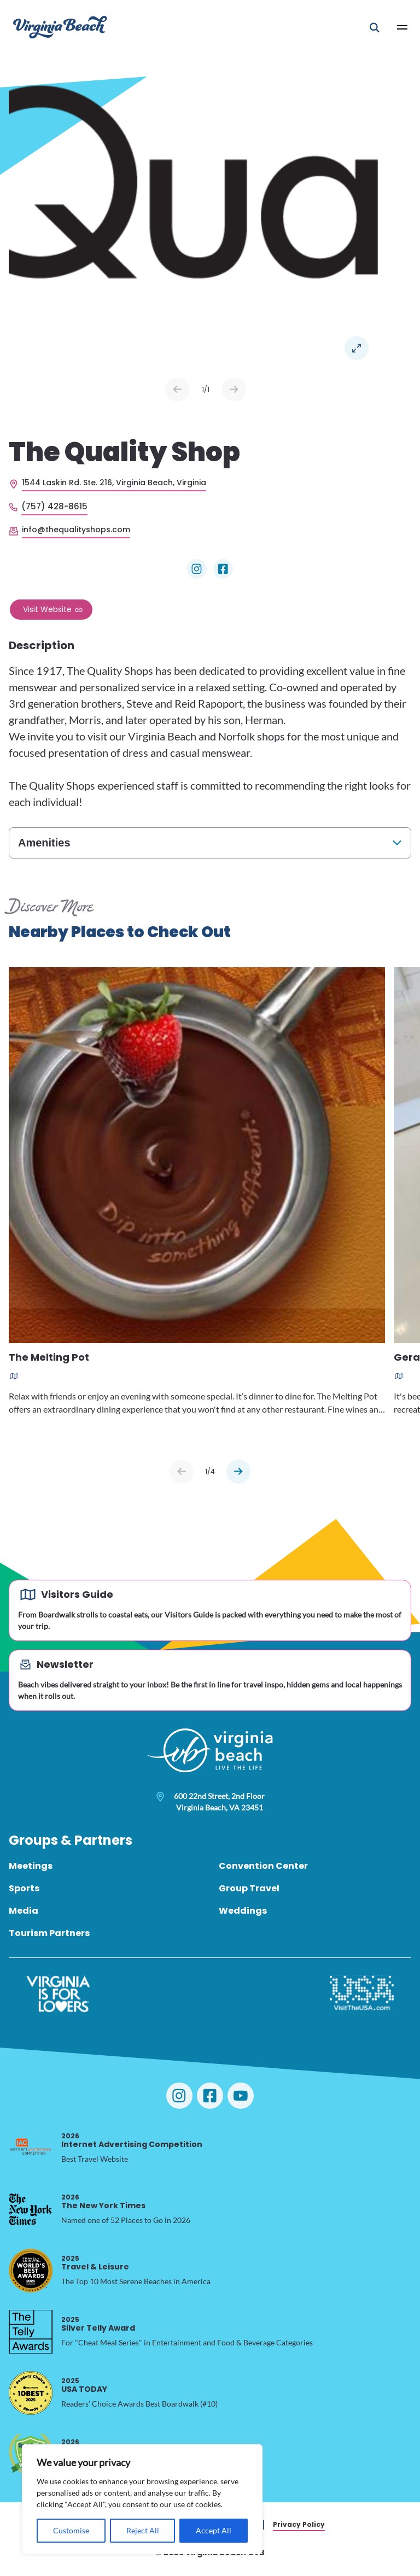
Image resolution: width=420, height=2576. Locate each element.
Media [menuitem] (23, 1910)
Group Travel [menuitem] (249, 1888)
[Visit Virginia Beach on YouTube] (241, 2096)
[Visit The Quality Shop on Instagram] (197, 569)
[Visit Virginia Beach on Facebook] (210, 2096)
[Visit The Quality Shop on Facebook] (223, 569)
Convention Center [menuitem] (263, 1866)
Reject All (142, 2530)
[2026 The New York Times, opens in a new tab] (30, 2209)
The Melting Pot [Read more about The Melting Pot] (49, 1358)
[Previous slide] (182, 1472)
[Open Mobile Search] (374, 27)
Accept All (213, 2530)
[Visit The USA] (362, 1994)
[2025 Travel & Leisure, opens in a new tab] (30, 2270)
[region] (142, 2499)
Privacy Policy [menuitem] (299, 2524)
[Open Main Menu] (402, 27)
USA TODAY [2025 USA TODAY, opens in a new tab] (84, 2385)
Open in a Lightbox (357, 348)
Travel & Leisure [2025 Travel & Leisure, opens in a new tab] (95, 2263)
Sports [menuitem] (24, 1888)
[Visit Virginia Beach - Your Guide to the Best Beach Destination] (60, 27)
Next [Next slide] (234, 390)
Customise (71, 2530)
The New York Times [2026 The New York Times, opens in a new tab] (103, 2201)
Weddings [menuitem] (243, 1910)
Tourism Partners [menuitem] (49, 1933)
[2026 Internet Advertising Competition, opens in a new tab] (30, 2148)
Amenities (44, 843)
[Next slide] (238, 1472)
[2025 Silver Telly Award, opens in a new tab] (30, 2332)
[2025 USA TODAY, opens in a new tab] (30, 2393)
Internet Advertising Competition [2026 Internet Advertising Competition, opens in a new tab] (131, 2140)
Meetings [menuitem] (30, 1866)
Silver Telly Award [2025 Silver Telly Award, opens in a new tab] (98, 2324)
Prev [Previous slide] (177, 390)
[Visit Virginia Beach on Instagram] (179, 2096)
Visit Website (47, 609)
